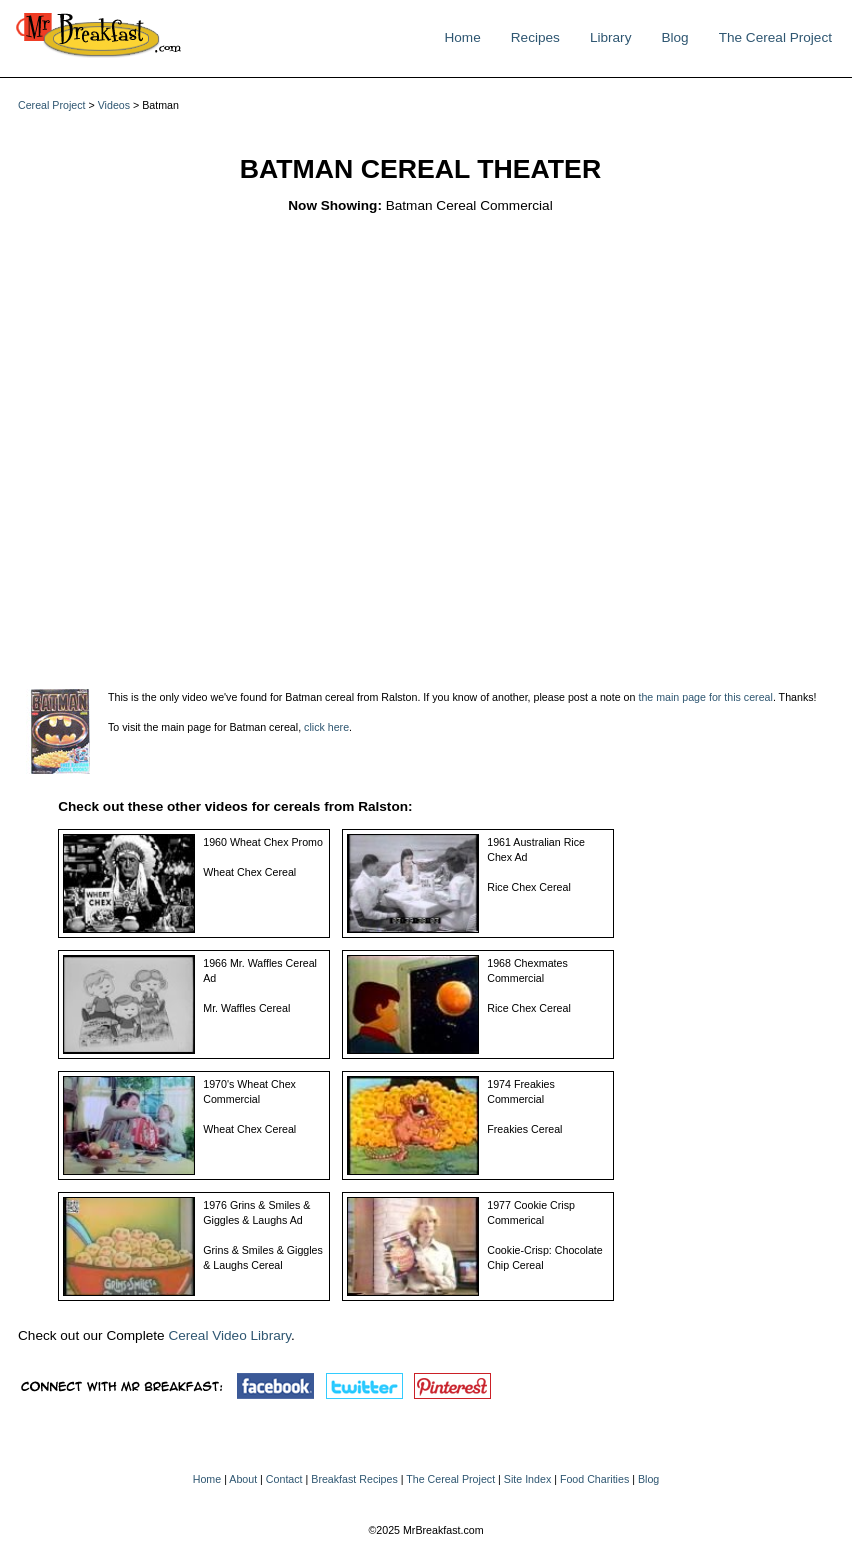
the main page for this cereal (705, 697)
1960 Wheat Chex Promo (263, 842)
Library (611, 37)
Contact (284, 1479)
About (243, 1479)
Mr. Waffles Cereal (246, 1008)
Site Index (527, 1479)
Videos (114, 105)
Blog (674, 37)
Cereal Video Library (229, 1335)
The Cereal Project (775, 37)
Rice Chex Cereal (529, 887)
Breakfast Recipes (354, 1479)
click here (326, 727)
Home (462, 37)
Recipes (535, 37)
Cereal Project (52, 105)
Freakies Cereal (524, 1129)
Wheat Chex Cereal (249, 872)
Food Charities (594, 1479)
